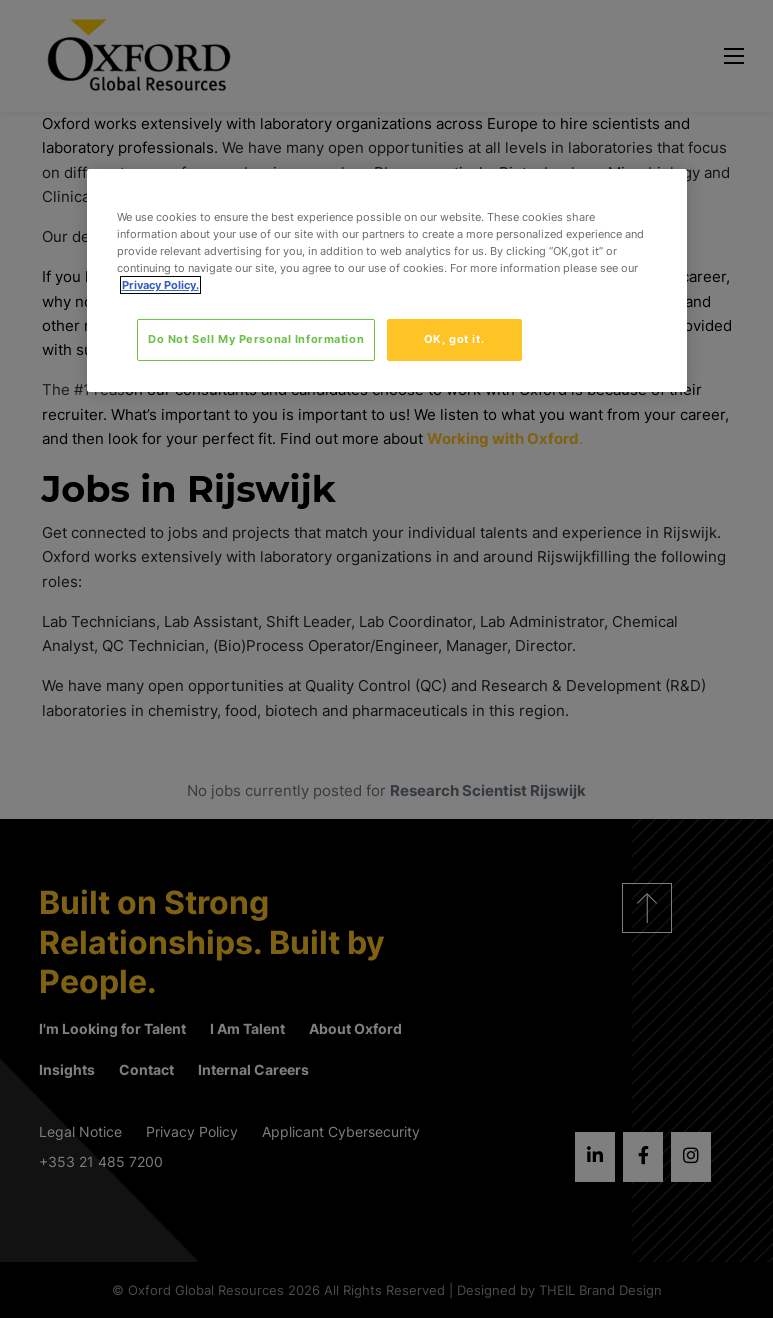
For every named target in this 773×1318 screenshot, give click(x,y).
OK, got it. (454, 339)
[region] (387, 280)
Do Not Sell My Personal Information (256, 339)
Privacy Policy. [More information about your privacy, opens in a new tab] (160, 285)
